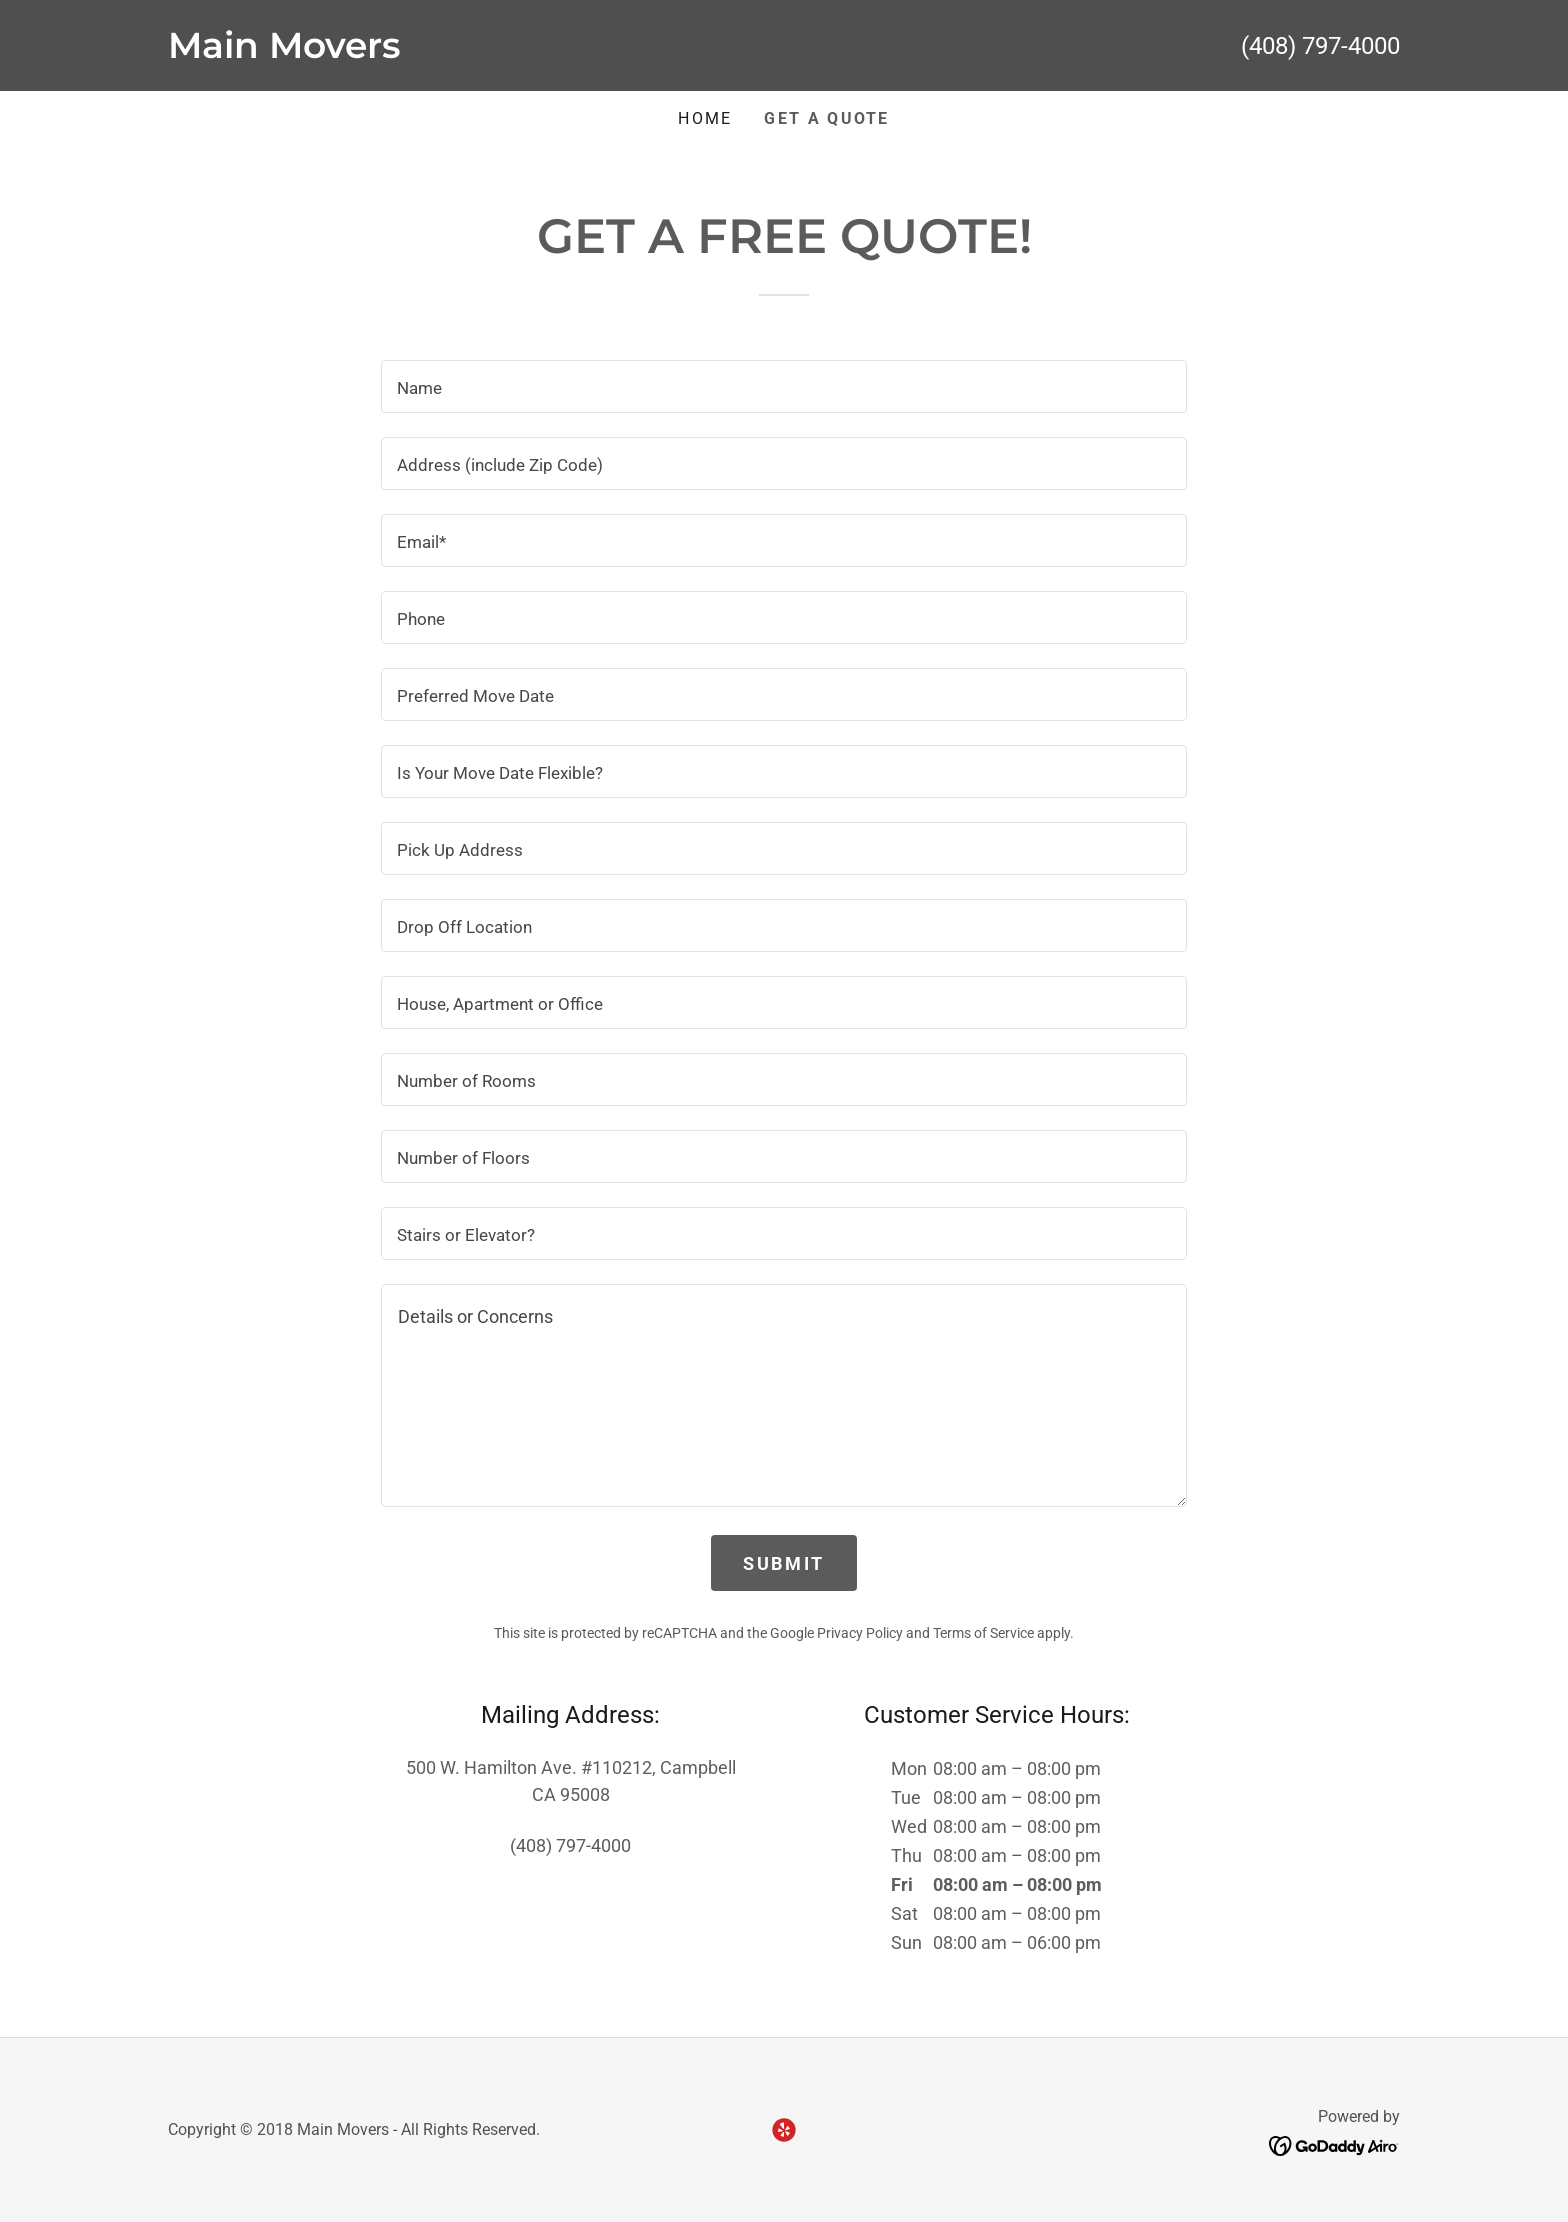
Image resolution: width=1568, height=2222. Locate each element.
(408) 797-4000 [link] (1320, 46)
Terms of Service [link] (983, 1633)
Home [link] (705, 118)
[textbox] (783, 386)
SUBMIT (783, 1563)
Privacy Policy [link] (860, 1633)
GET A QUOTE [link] (826, 118)
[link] (476, 51)
